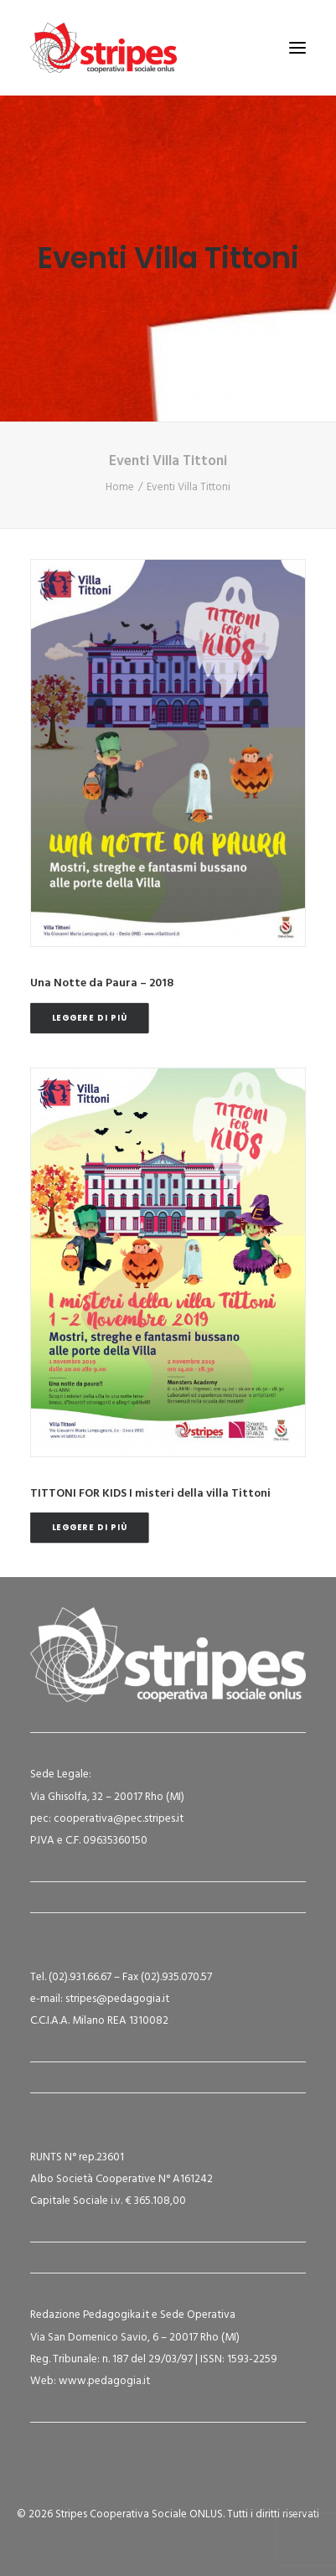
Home (120, 487)
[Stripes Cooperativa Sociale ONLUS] (103, 48)
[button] (297, 48)
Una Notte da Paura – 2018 (101, 983)
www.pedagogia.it (104, 2381)
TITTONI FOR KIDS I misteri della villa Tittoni (150, 1493)
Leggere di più (89, 1017)
